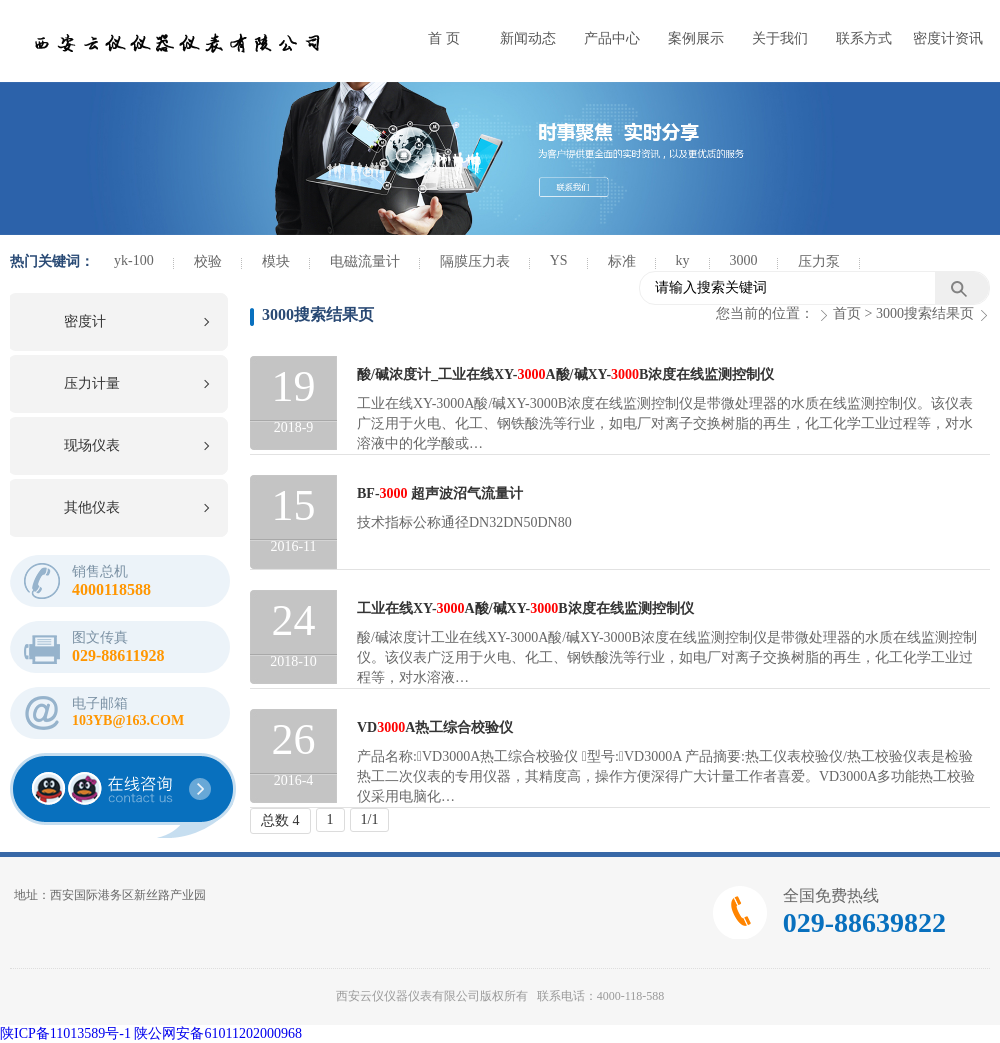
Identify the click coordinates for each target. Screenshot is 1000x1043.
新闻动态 (528, 38)
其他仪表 (92, 507)
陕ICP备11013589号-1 (65, 1033)
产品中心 (612, 38)
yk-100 (134, 260)
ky (683, 260)
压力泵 (819, 261)
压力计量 (92, 383)
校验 (208, 261)
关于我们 (780, 38)
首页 (847, 313)
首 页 (444, 38)
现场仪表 (92, 445)
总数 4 (280, 820)
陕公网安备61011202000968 (217, 1033)
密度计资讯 (948, 38)
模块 (276, 261)
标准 (622, 261)
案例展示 (696, 38)
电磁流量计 (365, 261)
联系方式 (864, 38)
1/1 (370, 819)
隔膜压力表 (475, 261)
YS (559, 260)
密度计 (85, 321)
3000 (744, 260)
